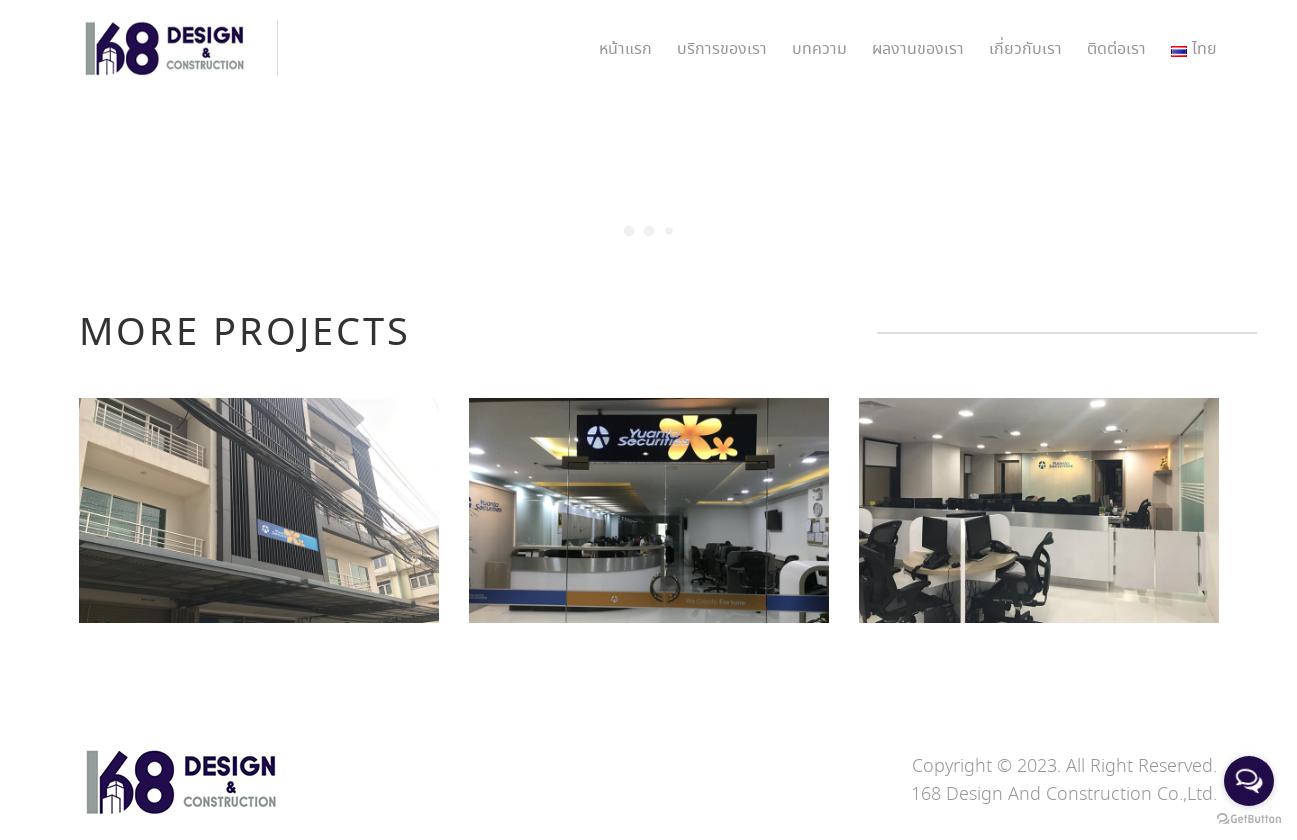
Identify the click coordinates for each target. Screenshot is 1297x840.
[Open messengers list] (1249, 781)
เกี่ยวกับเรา (1025, 49)
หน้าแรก (625, 49)
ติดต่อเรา (1116, 49)
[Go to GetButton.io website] (1249, 819)
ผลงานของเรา (918, 49)
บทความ (819, 49)
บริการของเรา (722, 49)
